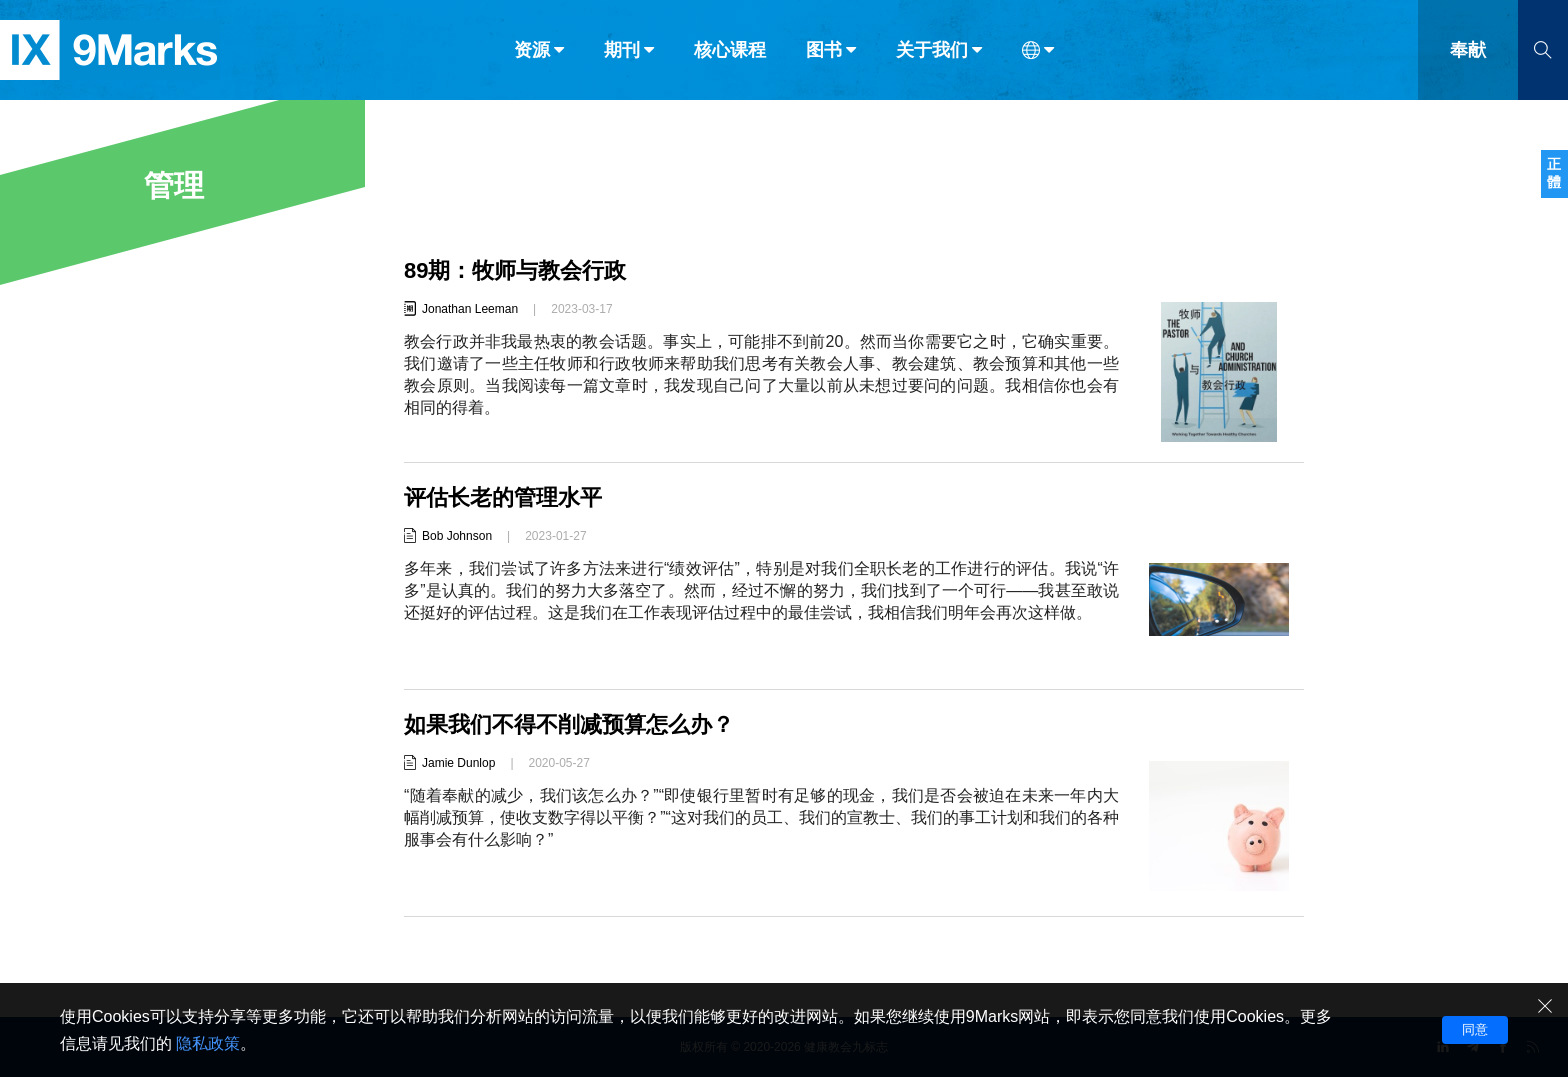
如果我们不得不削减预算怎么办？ (569, 724)
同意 (1475, 1029)
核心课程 (730, 58)
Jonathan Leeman (470, 309)
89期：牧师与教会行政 (515, 270)
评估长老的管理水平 (503, 497)
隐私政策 (208, 1043)
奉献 (1468, 58)
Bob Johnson (457, 536)
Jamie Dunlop (458, 763)
